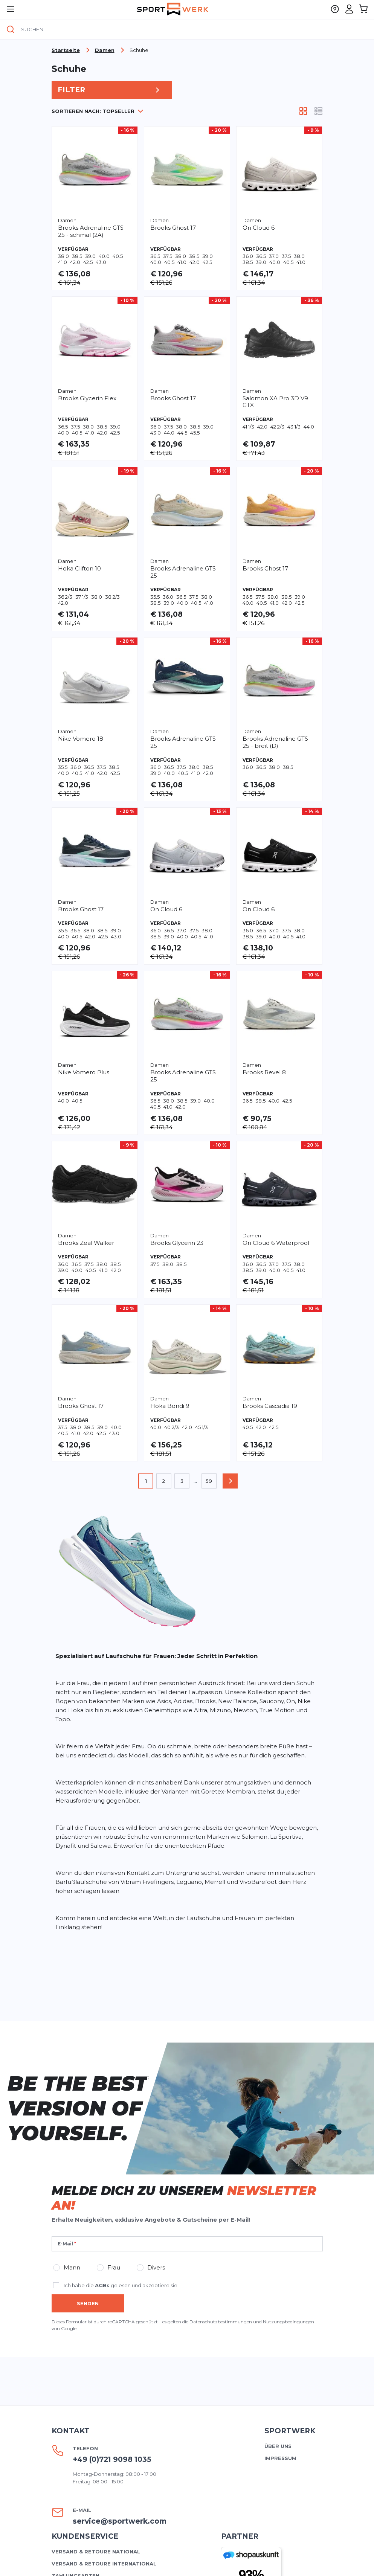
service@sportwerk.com (119, 2521)
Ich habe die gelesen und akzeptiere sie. (121, 2285)
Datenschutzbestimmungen (220, 2321)
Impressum (280, 2458)
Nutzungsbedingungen (288, 2321)
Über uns (278, 2446)
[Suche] (10, 30)
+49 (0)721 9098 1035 (112, 2459)
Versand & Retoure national (96, 2552)
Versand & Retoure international (104, 2564)
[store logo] (172, 9)
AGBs (102, 2285)
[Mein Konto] (349, 9)
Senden (88, 2303)
